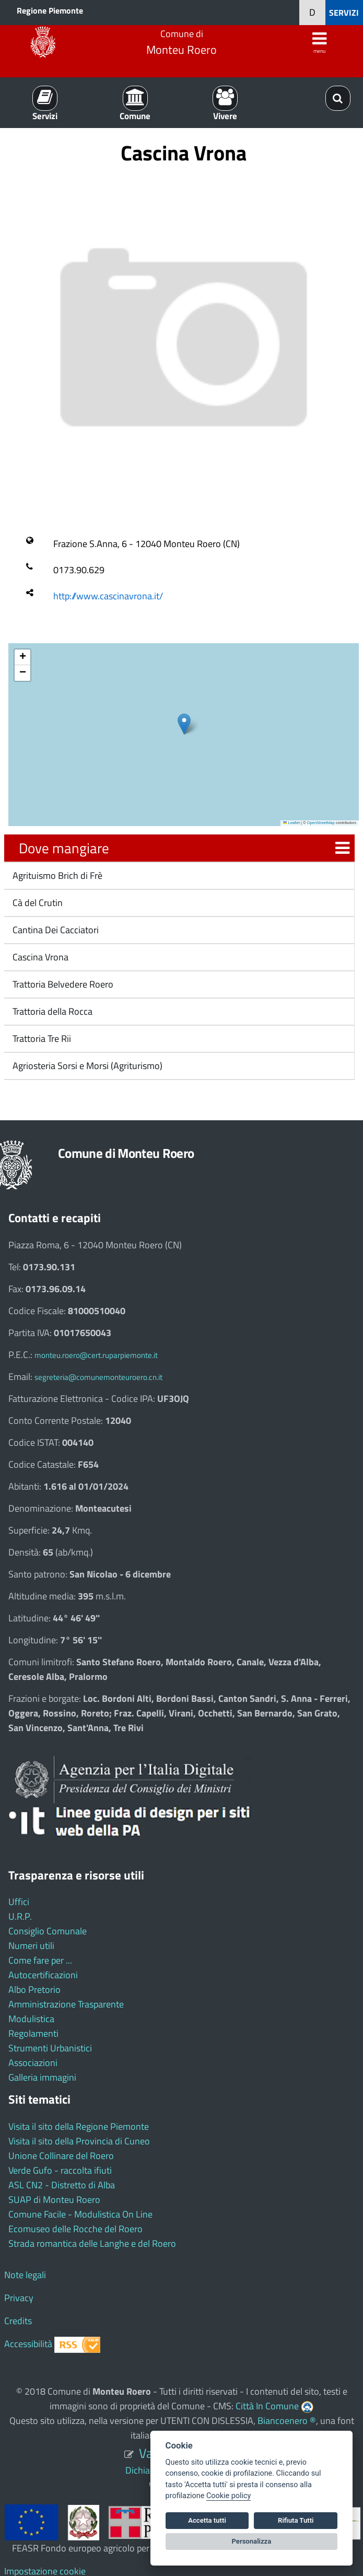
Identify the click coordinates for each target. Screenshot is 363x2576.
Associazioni (32, 2063)
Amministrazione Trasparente (66, 2004)
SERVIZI (344, 12)
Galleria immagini (42, 2077)
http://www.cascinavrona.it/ (108, 596)
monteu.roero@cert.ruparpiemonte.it (96, 1355)
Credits (18, 2321)
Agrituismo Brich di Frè (56, 875)
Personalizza (252, 2541)
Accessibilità (28, 2344)
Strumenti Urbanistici (50, 2048)
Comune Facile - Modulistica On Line (80, 2214)
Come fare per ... (40, 1960)
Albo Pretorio (34, 1989)
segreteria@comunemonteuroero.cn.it (98, 1377)
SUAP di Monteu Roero (54, 2199)
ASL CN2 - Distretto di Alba (61, 2185)
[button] (184, 724)
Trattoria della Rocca (51, 1011)
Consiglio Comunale (47, 1931)
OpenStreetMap (321, 822)
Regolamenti (33, 2033)
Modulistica (31, 2019)
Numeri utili (31, 1946)
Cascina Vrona (39, 957)
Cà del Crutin (36, 903)
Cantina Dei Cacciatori (54, 930)
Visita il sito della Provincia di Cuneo (79, 2141)
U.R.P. (20, 1916)
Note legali (25, 2275)
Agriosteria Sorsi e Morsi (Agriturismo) (86, 1066)
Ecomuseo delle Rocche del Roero (75, 2229)
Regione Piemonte (50, 10)
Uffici (18, 1902)
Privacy (18, 2298)
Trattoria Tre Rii (40, 1038)
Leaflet (291, 822)
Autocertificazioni (43, 1975)
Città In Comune (267, 2406)
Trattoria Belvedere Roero (61, 984)
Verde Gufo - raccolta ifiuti (60, 2170)
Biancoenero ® (286, 2420)
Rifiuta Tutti (295, 2520)
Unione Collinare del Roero (61, 2156)
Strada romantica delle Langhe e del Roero (92, 2243)
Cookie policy (228, 2495)
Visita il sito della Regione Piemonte (78, 2126)
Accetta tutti (207, 2520)
